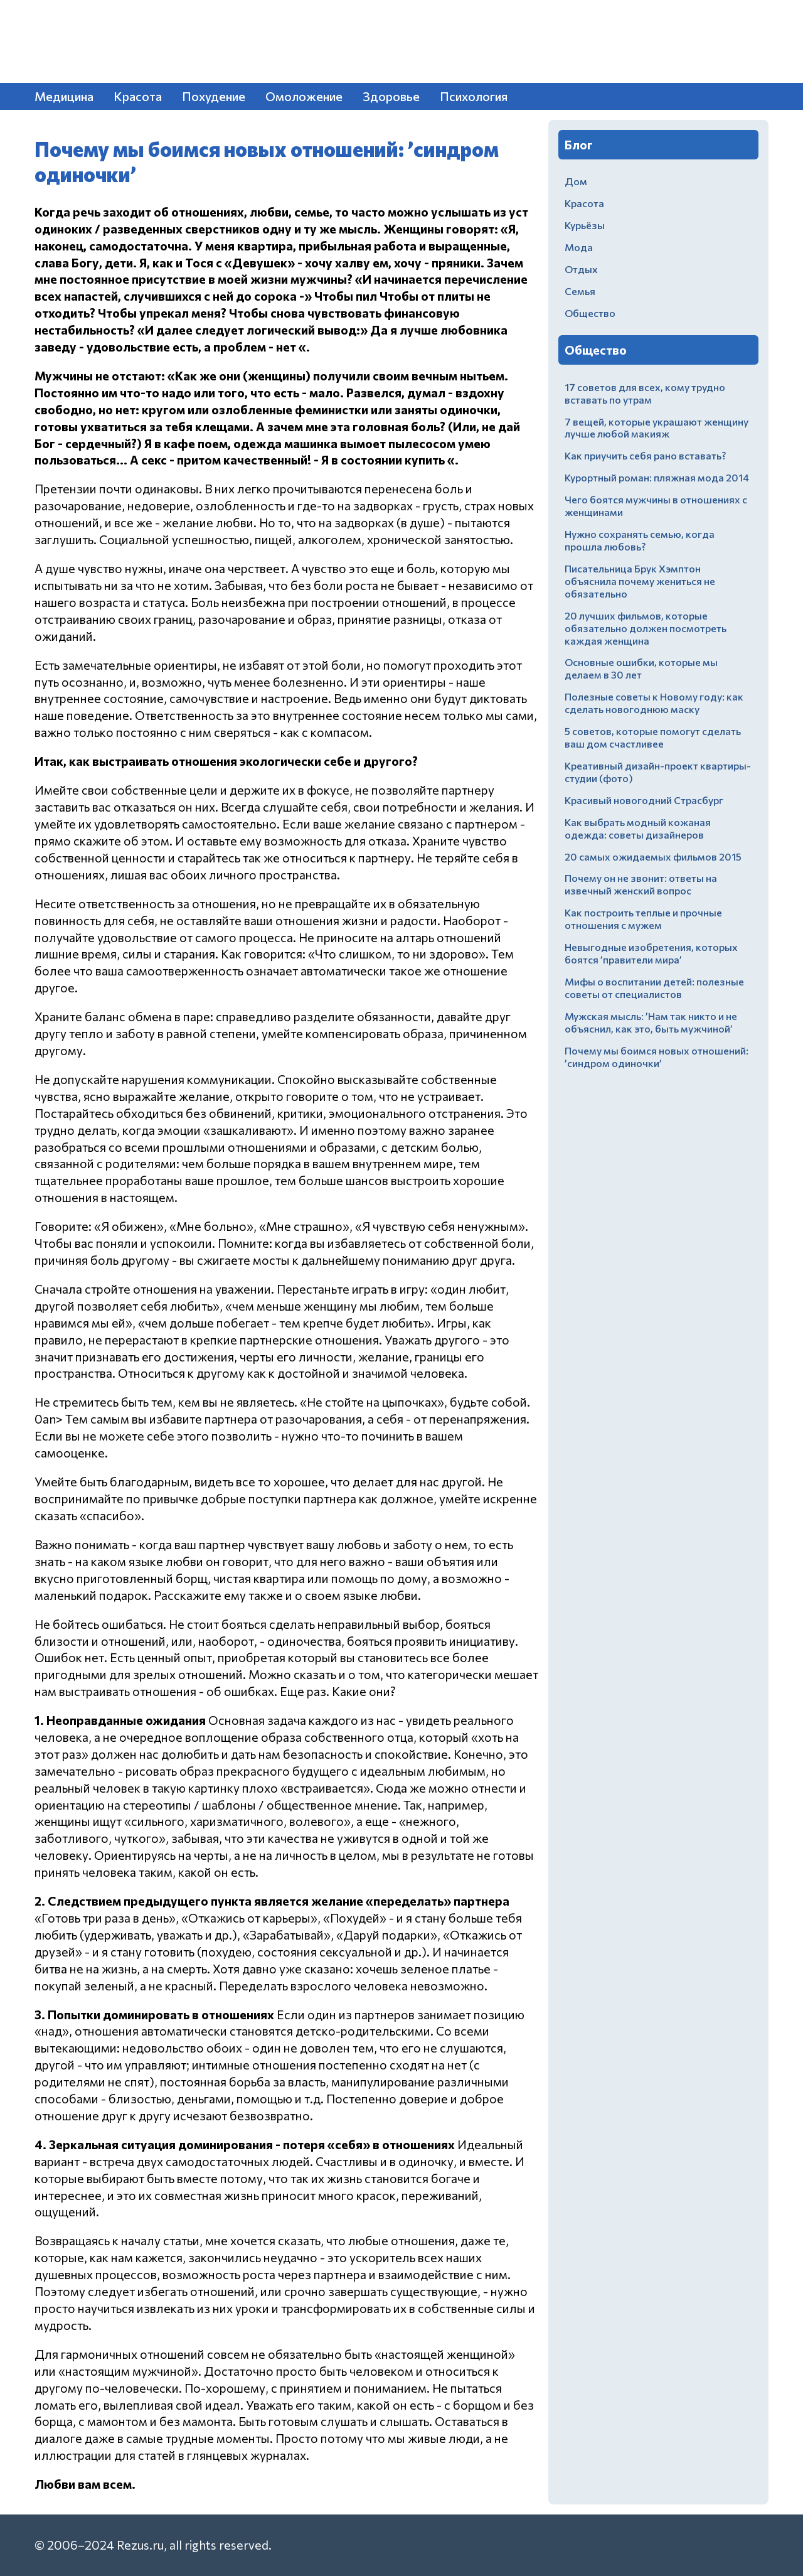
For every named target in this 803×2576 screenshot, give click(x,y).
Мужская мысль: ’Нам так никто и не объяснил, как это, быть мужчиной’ (651, 1022)
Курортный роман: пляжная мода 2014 (657, 477)
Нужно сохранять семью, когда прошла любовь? (640, 540)
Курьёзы (585, 225)
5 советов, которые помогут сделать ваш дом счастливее (653, 737)
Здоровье (391, 96)
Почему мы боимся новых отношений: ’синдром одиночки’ (656, 1056)
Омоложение (304, 96)
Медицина (64, 96)
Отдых (581, 269)
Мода (579, 247)
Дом (576, 181)
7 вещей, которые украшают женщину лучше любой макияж (656, 428)
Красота (138, 96)
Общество (590, 313)
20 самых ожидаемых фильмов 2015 (653, 856)
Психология (474, 96)
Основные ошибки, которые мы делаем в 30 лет (641, 668)
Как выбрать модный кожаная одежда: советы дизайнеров (638, 828)
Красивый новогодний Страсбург (644, 800)
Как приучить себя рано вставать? (645, 455)
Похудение (213, 96)
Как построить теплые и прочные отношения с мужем (643, 918)
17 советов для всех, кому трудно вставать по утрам (645, 393)
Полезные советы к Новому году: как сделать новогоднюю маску (654, 702)
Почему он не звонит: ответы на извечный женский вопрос (641, 884)
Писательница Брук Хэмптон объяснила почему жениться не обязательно (640, 580)
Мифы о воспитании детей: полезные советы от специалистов (654, 987)
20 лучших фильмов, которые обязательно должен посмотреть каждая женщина (645, 628)
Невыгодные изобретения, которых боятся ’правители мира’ (651, 953)
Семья (580, 291)
